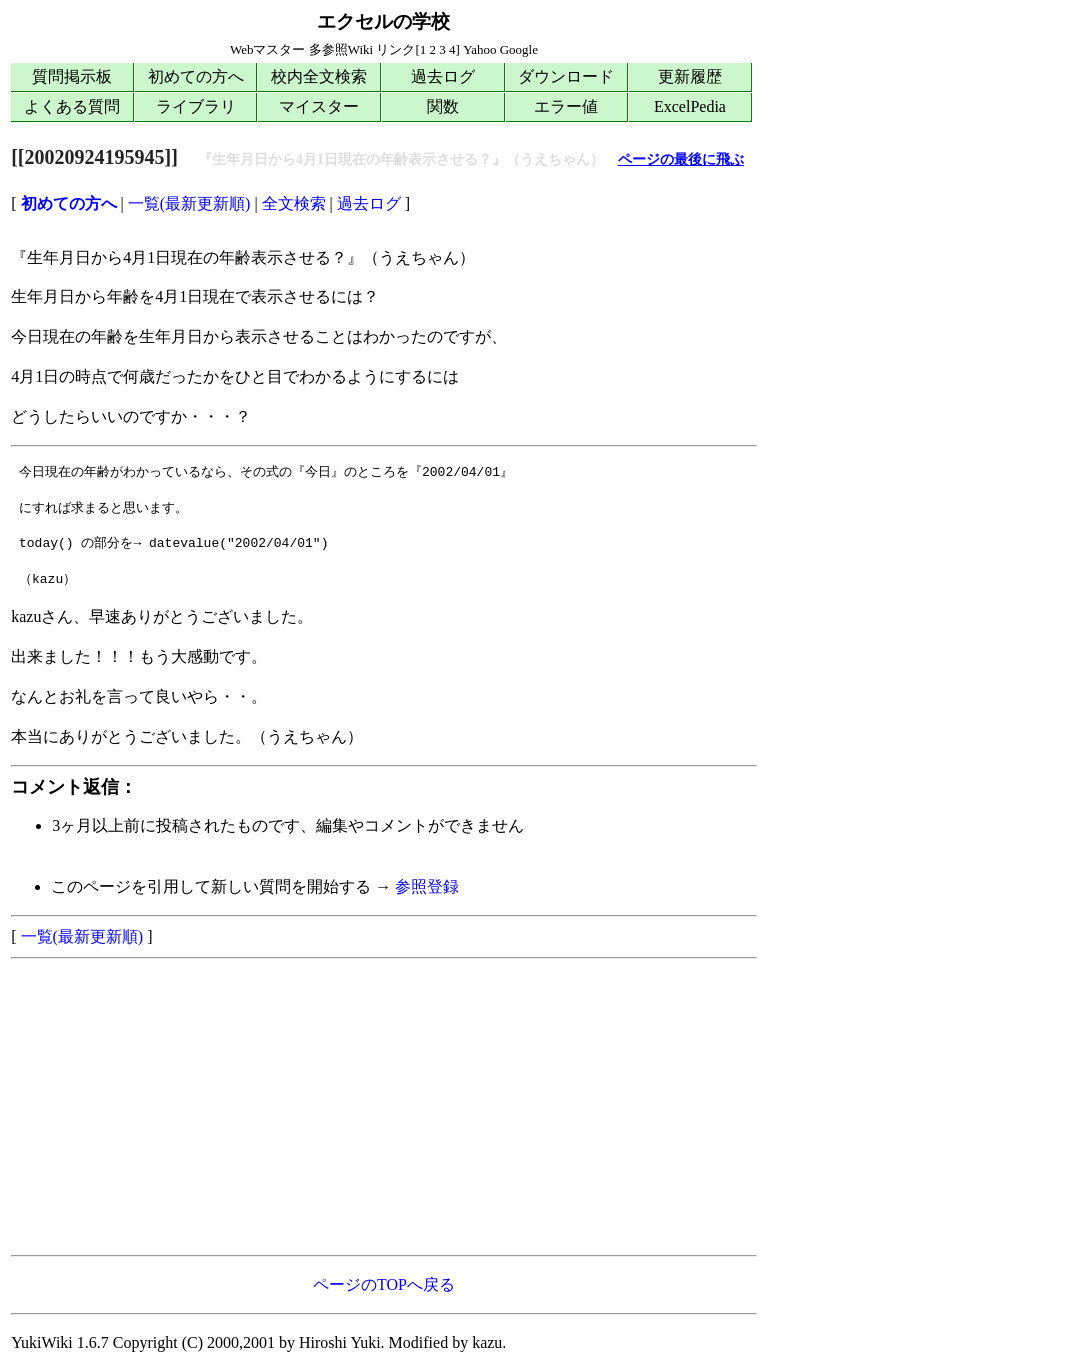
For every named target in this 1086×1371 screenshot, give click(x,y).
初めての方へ (196, 76)
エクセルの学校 (383, 21)
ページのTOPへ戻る (384, 1284)
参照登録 (427, 886)
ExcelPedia (690, 106)
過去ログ (443, 76)
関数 (443, 106)
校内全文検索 (319, 76)
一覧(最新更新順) (189, 203)
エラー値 (566, 106)
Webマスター (268, 49)
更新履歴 (690, 76)
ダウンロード (566, 76)
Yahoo (479, 49)
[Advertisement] (384, 1107)
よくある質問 (72, 106)
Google (519, 49)
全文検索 (294, 203)
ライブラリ (196, 106)
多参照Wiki (341, 49)
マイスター (319, 106)
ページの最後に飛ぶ (681, 159)
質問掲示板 (72, 76)
